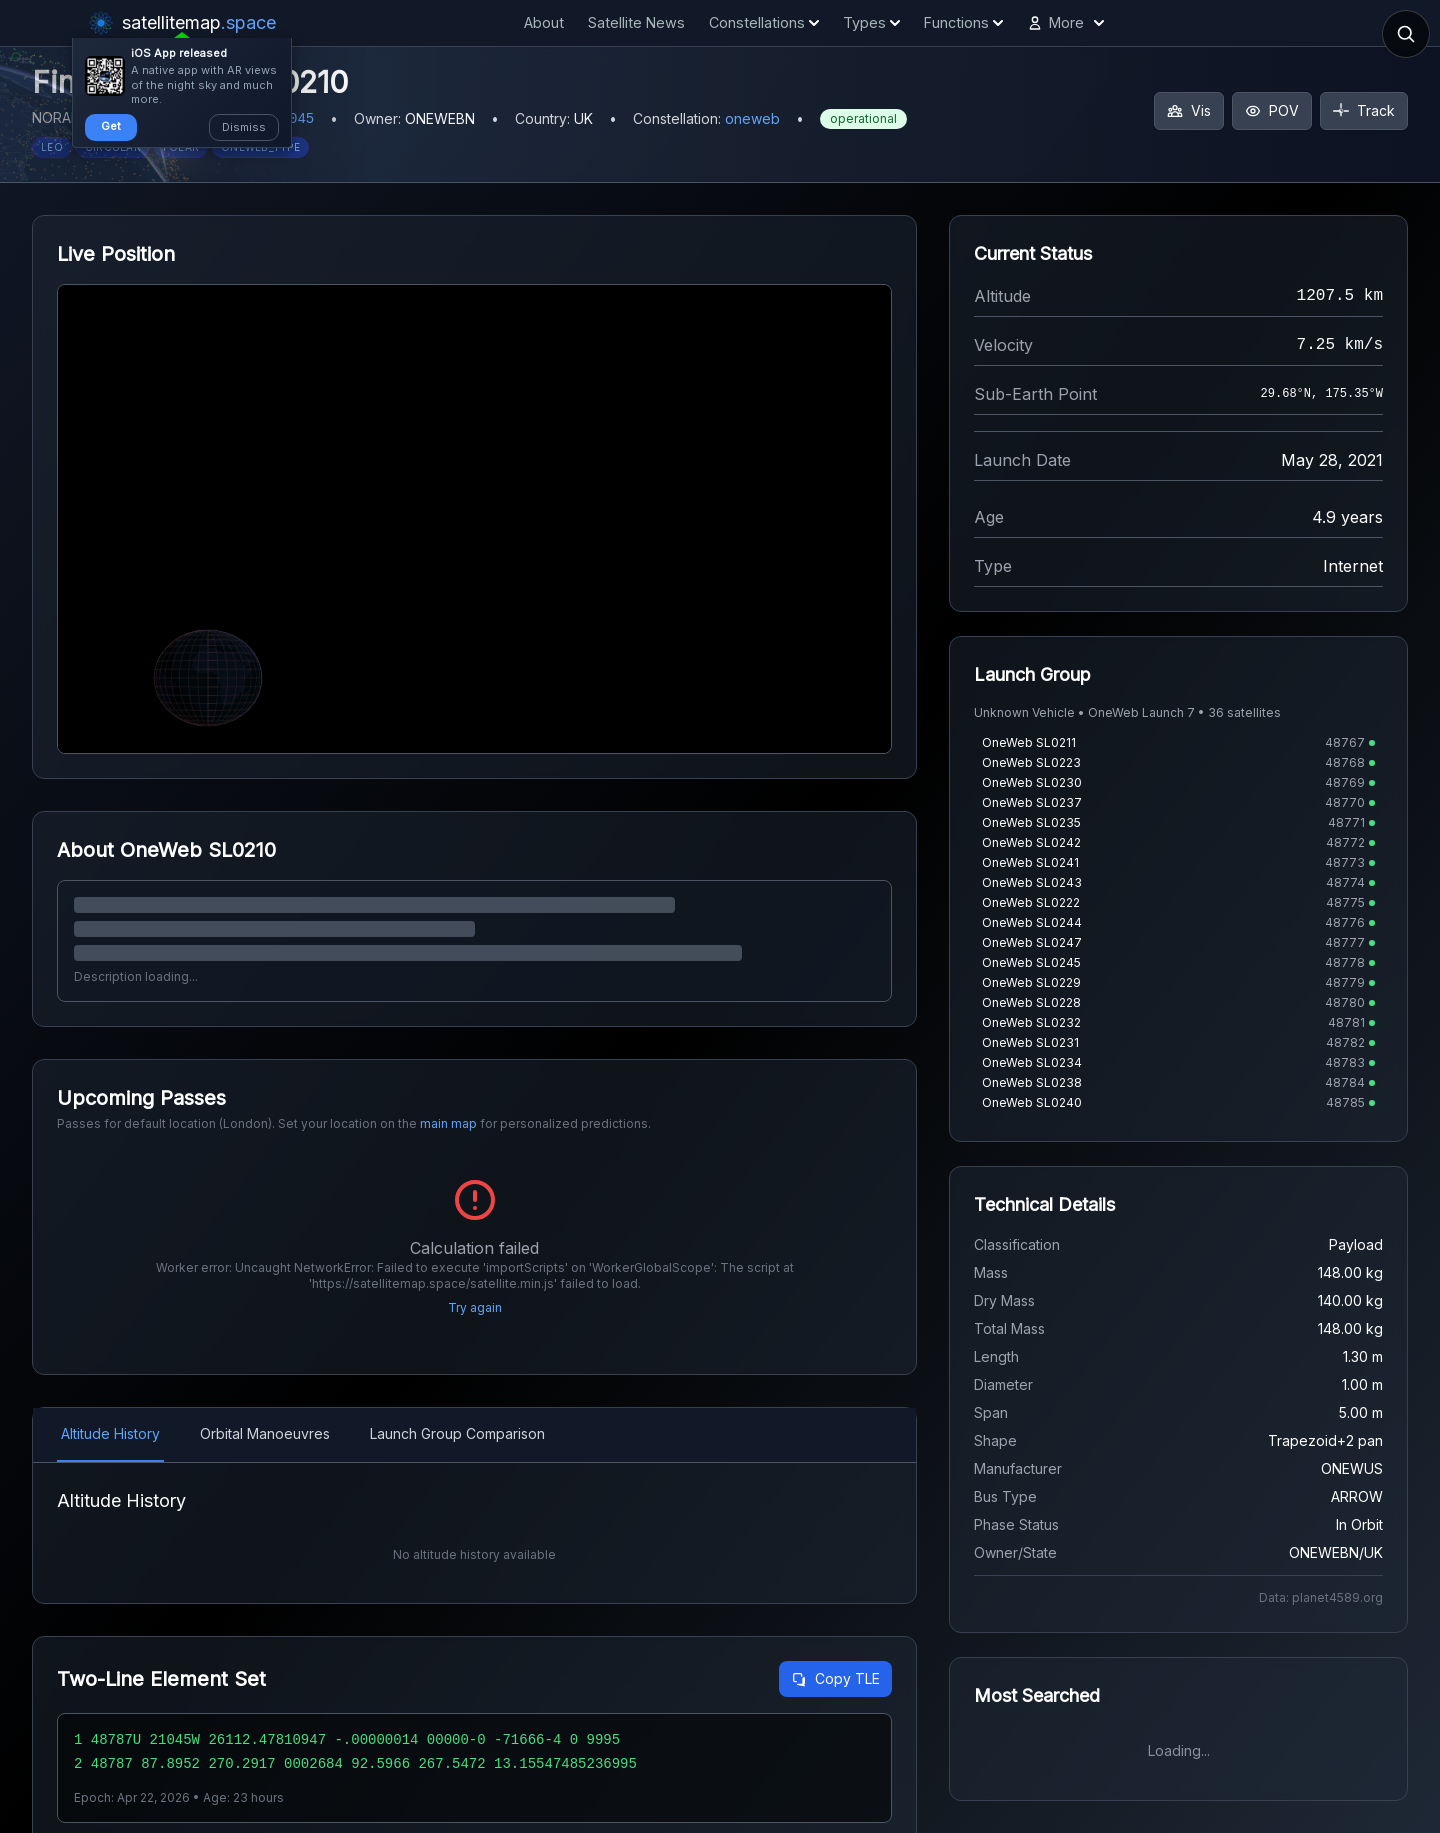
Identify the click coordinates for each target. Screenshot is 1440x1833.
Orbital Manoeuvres (265, 1433)
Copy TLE (835, 1678)
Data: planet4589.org (1321, 1597)
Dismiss (244, 127)
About (544, 22)
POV (1272, 110)
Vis (1189, 110)
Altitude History (110, 1433)
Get (111, 126)
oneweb (752, 118)
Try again (475, 1307)
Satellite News (636, 22)
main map (448, 1123)
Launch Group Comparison (457, 1433)
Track (1364, 110)
